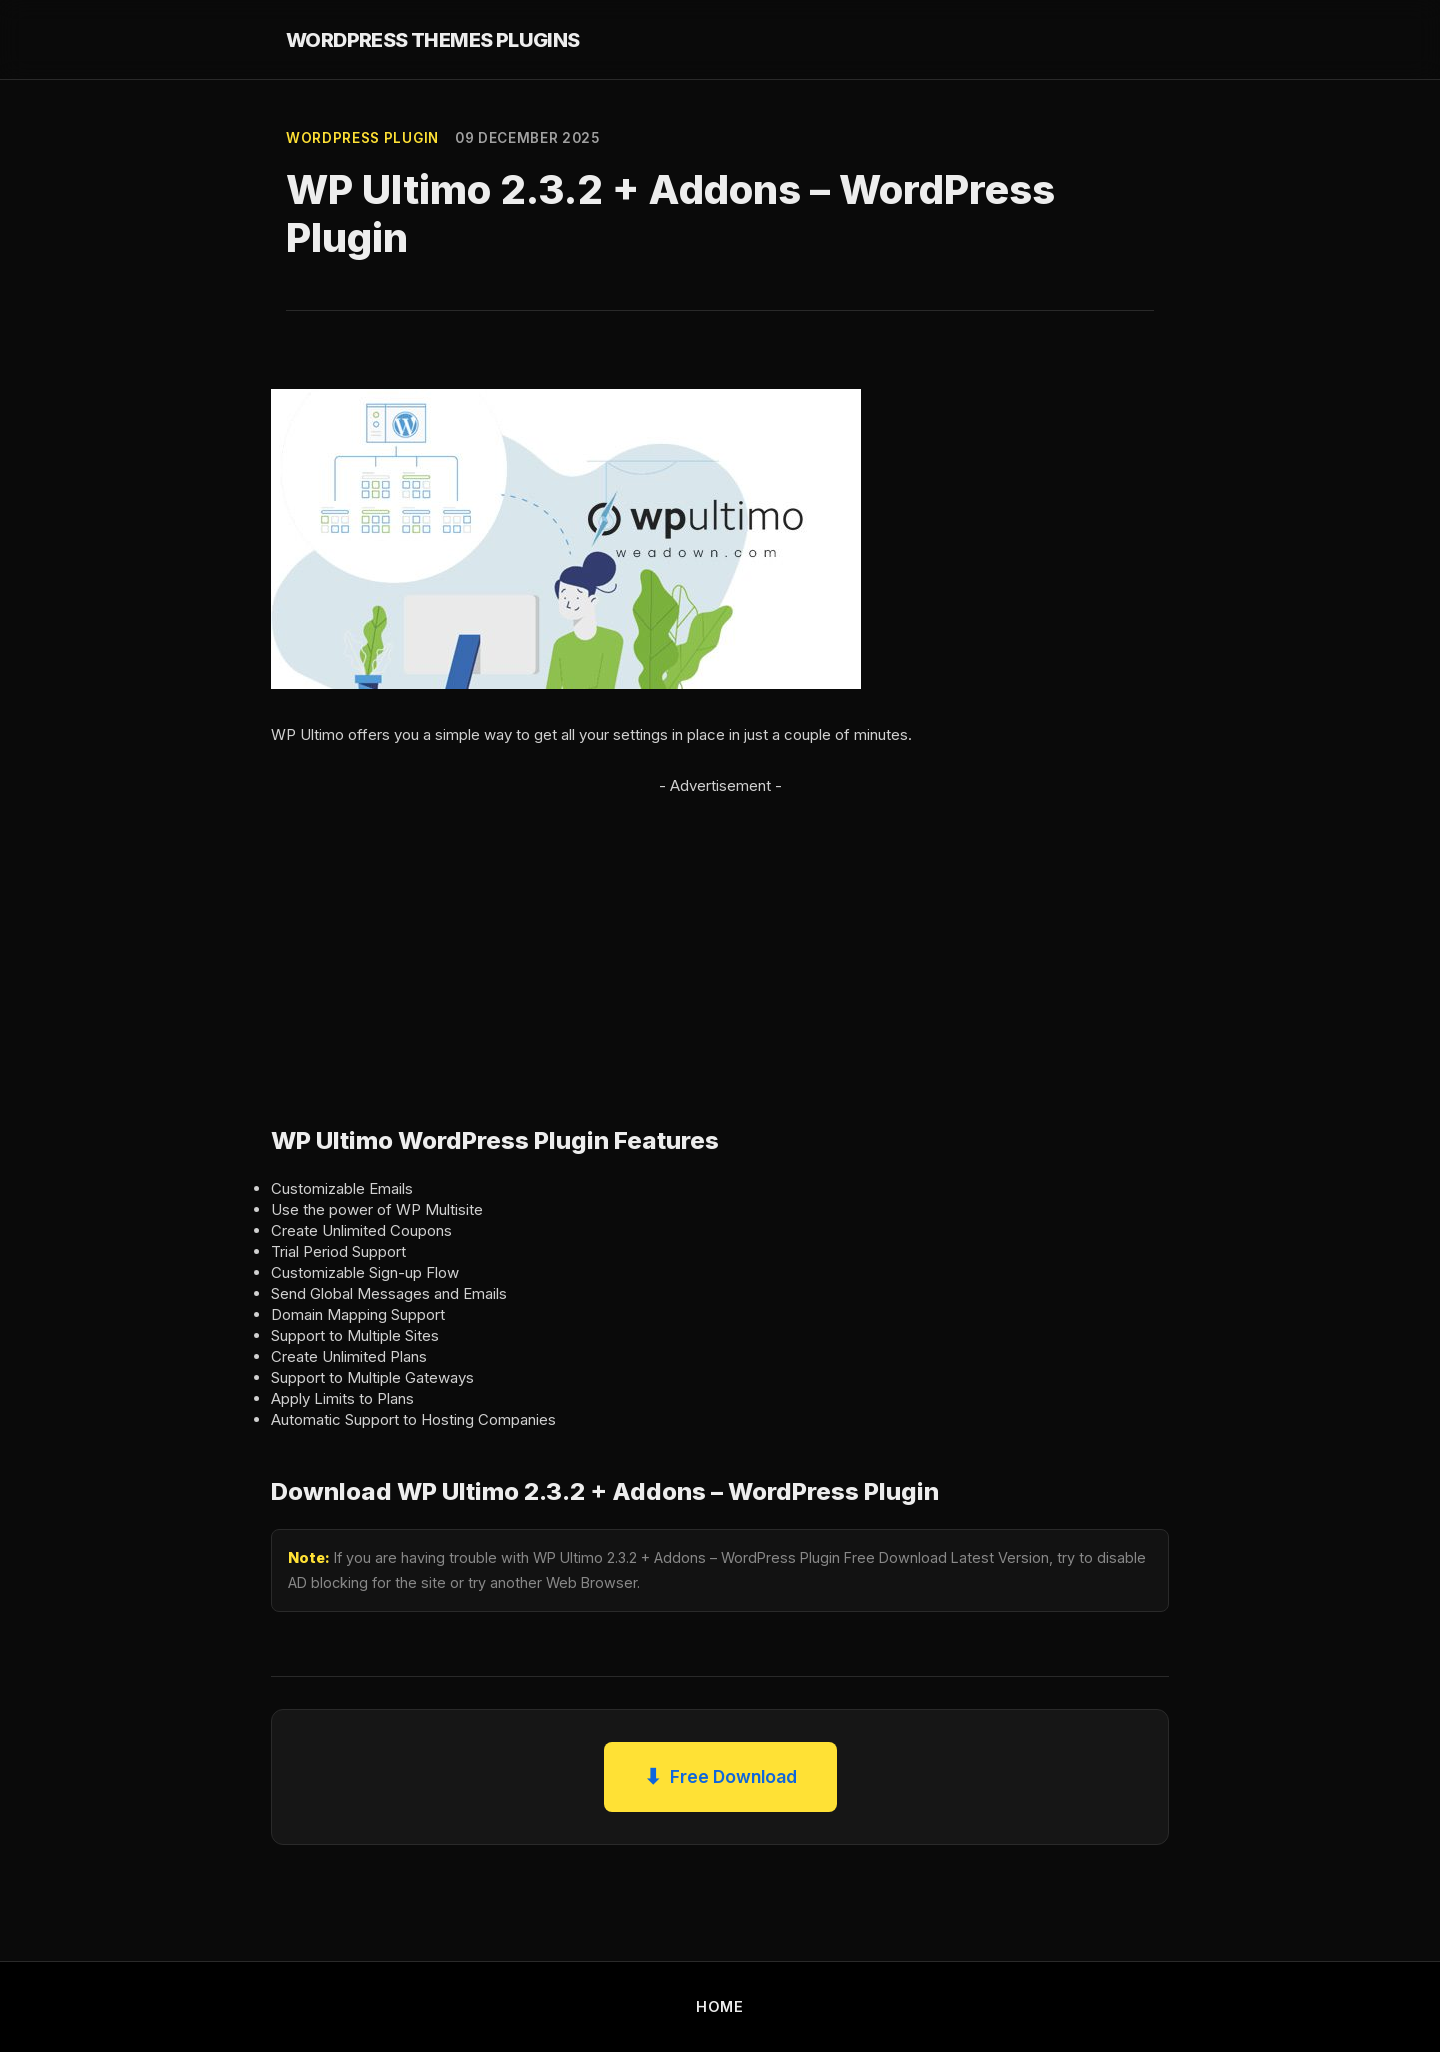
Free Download (720, 1777)
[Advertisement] (720, 939)
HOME (720, 2006)
